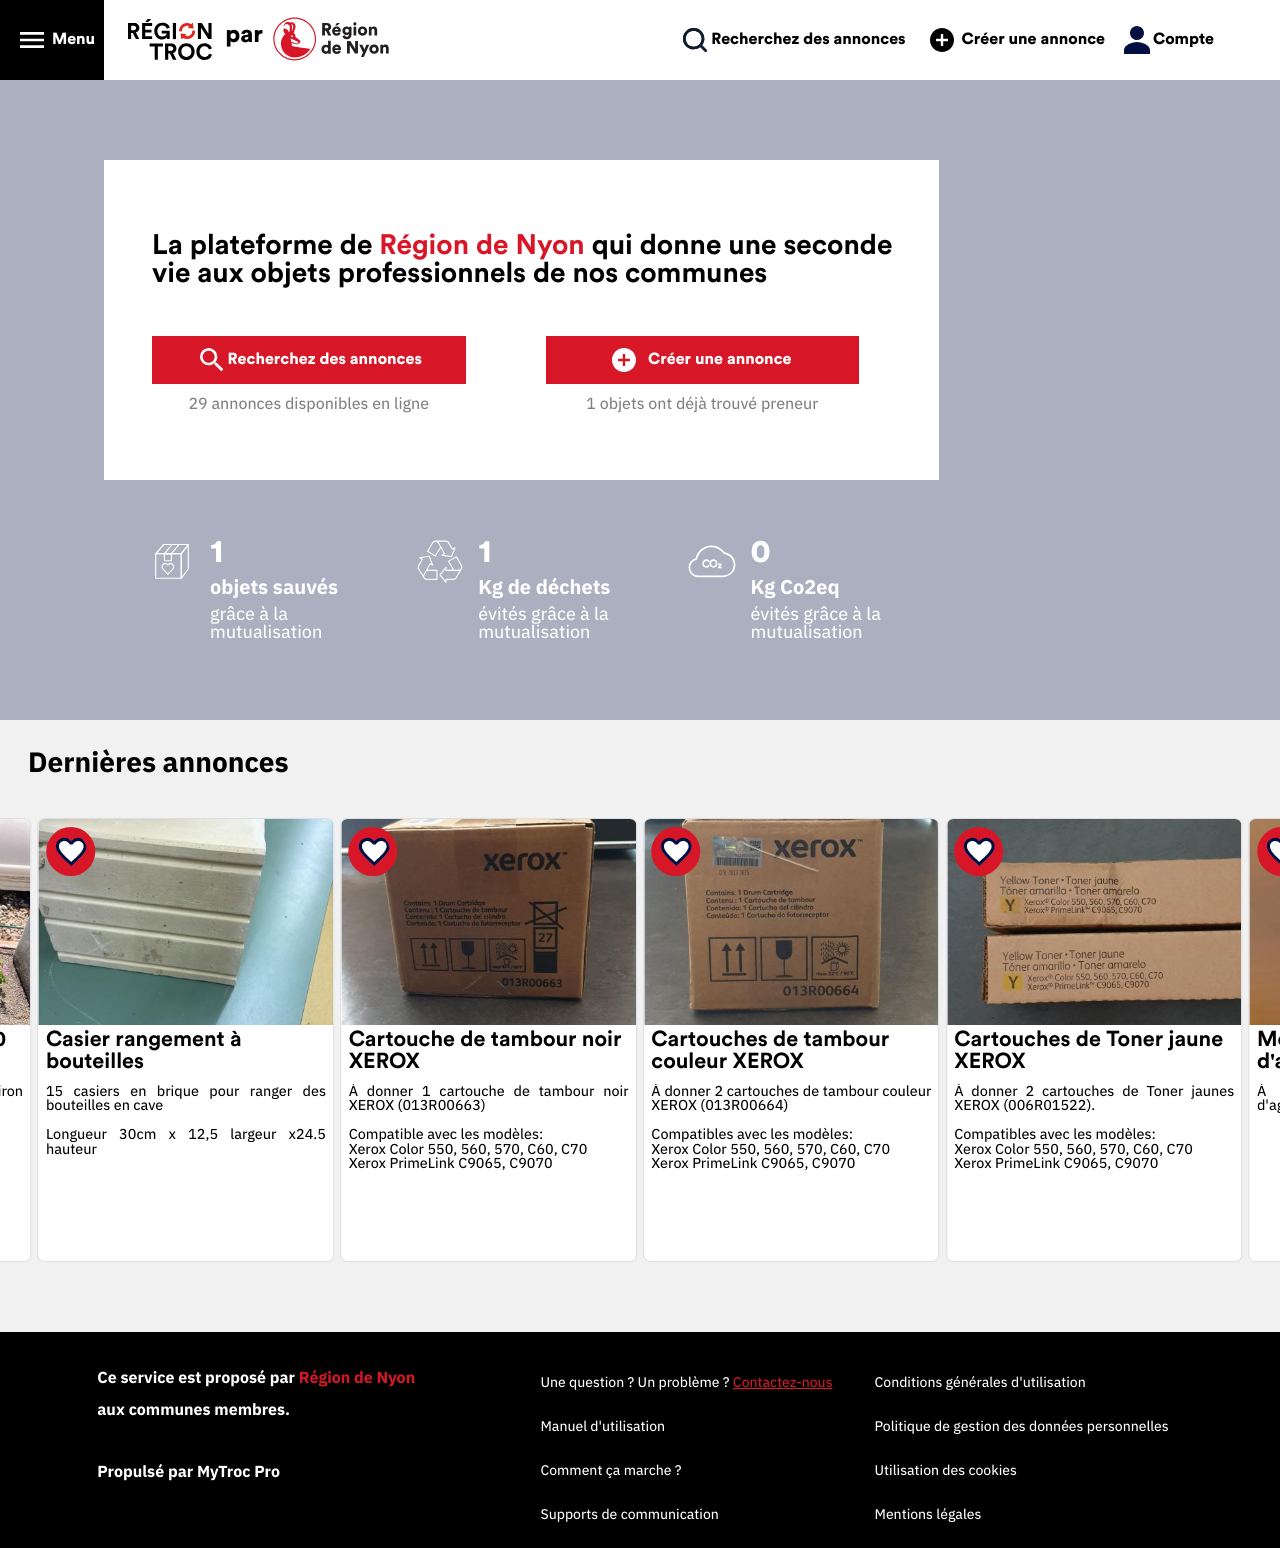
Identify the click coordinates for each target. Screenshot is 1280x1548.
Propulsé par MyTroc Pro (188, 1472)
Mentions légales (928, 1514)
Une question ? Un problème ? (686, 1382)
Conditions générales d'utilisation (980, 1382)
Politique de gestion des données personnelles (1022, 1426)
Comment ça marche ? (610, 1470)
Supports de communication (629, 1514)
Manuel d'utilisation (602, 1426)
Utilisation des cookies (946, 1470)
